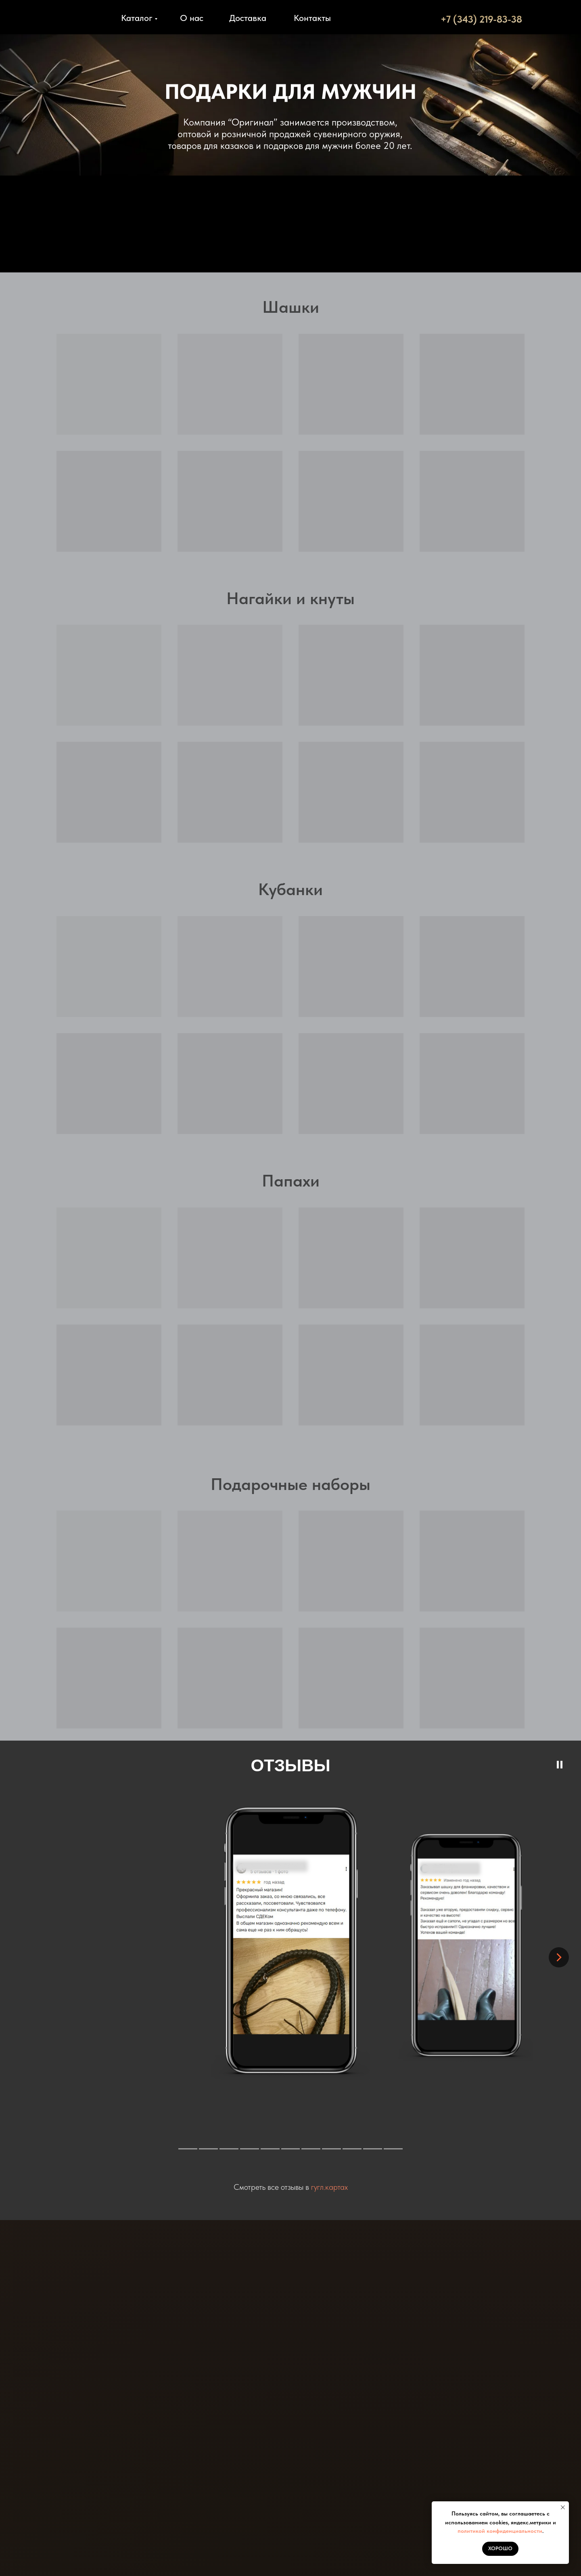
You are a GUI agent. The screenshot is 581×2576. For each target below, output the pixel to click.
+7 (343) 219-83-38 (481, 19)
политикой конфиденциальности (500, 2531)
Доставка (247, 18)
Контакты (312, 18)
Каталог (137, 18)
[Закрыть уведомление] (563, 2507)
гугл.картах (329, 2187)
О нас (191, 18)
